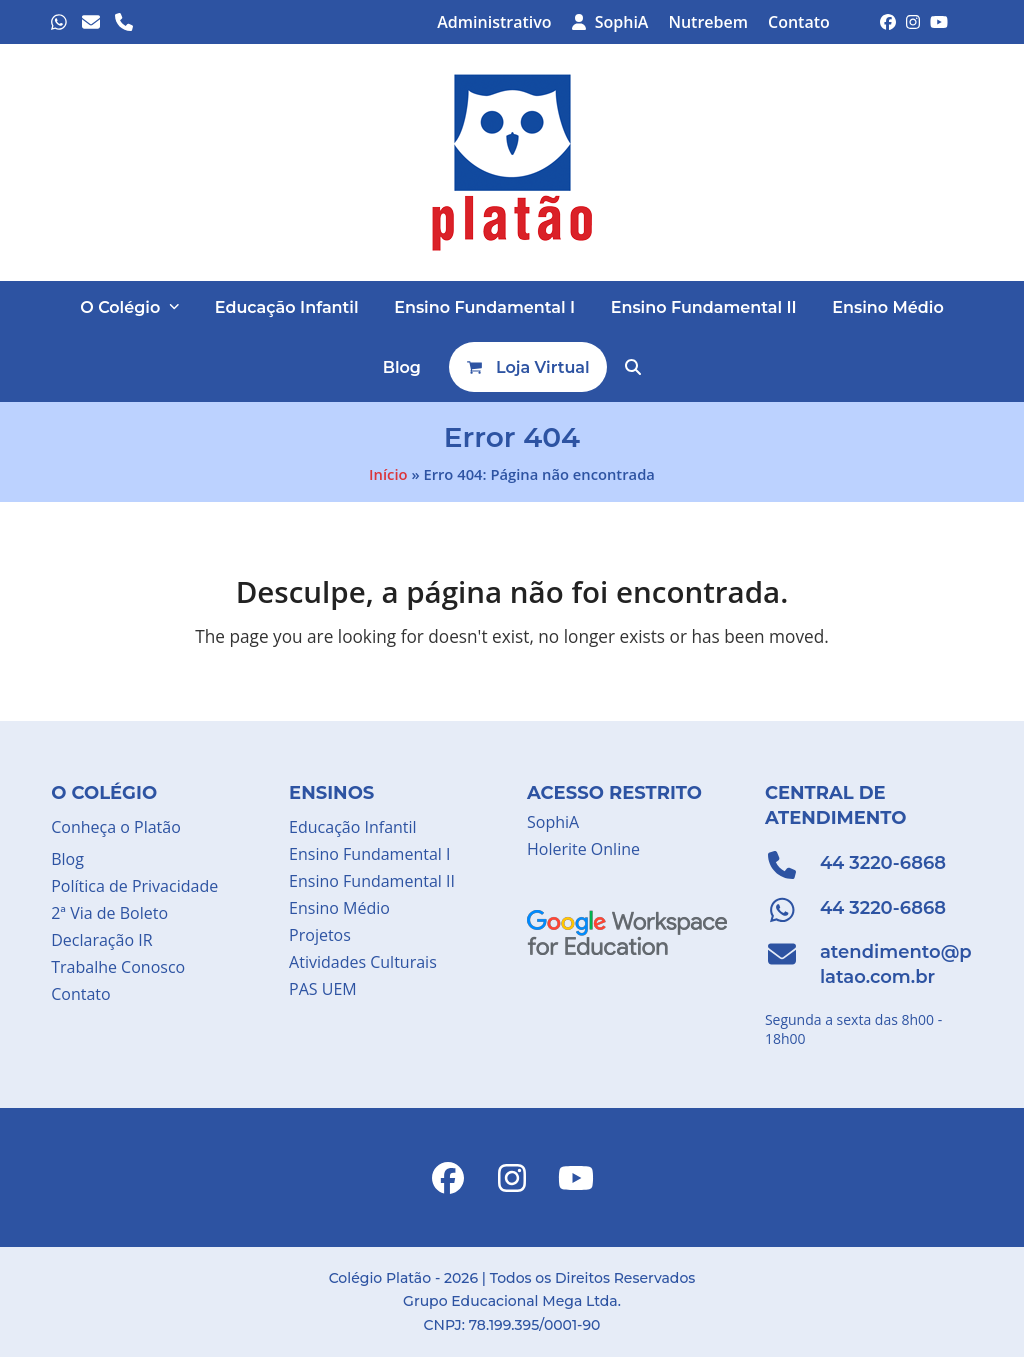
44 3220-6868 (883, 863)
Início (388, 474)
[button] (633, 367)
